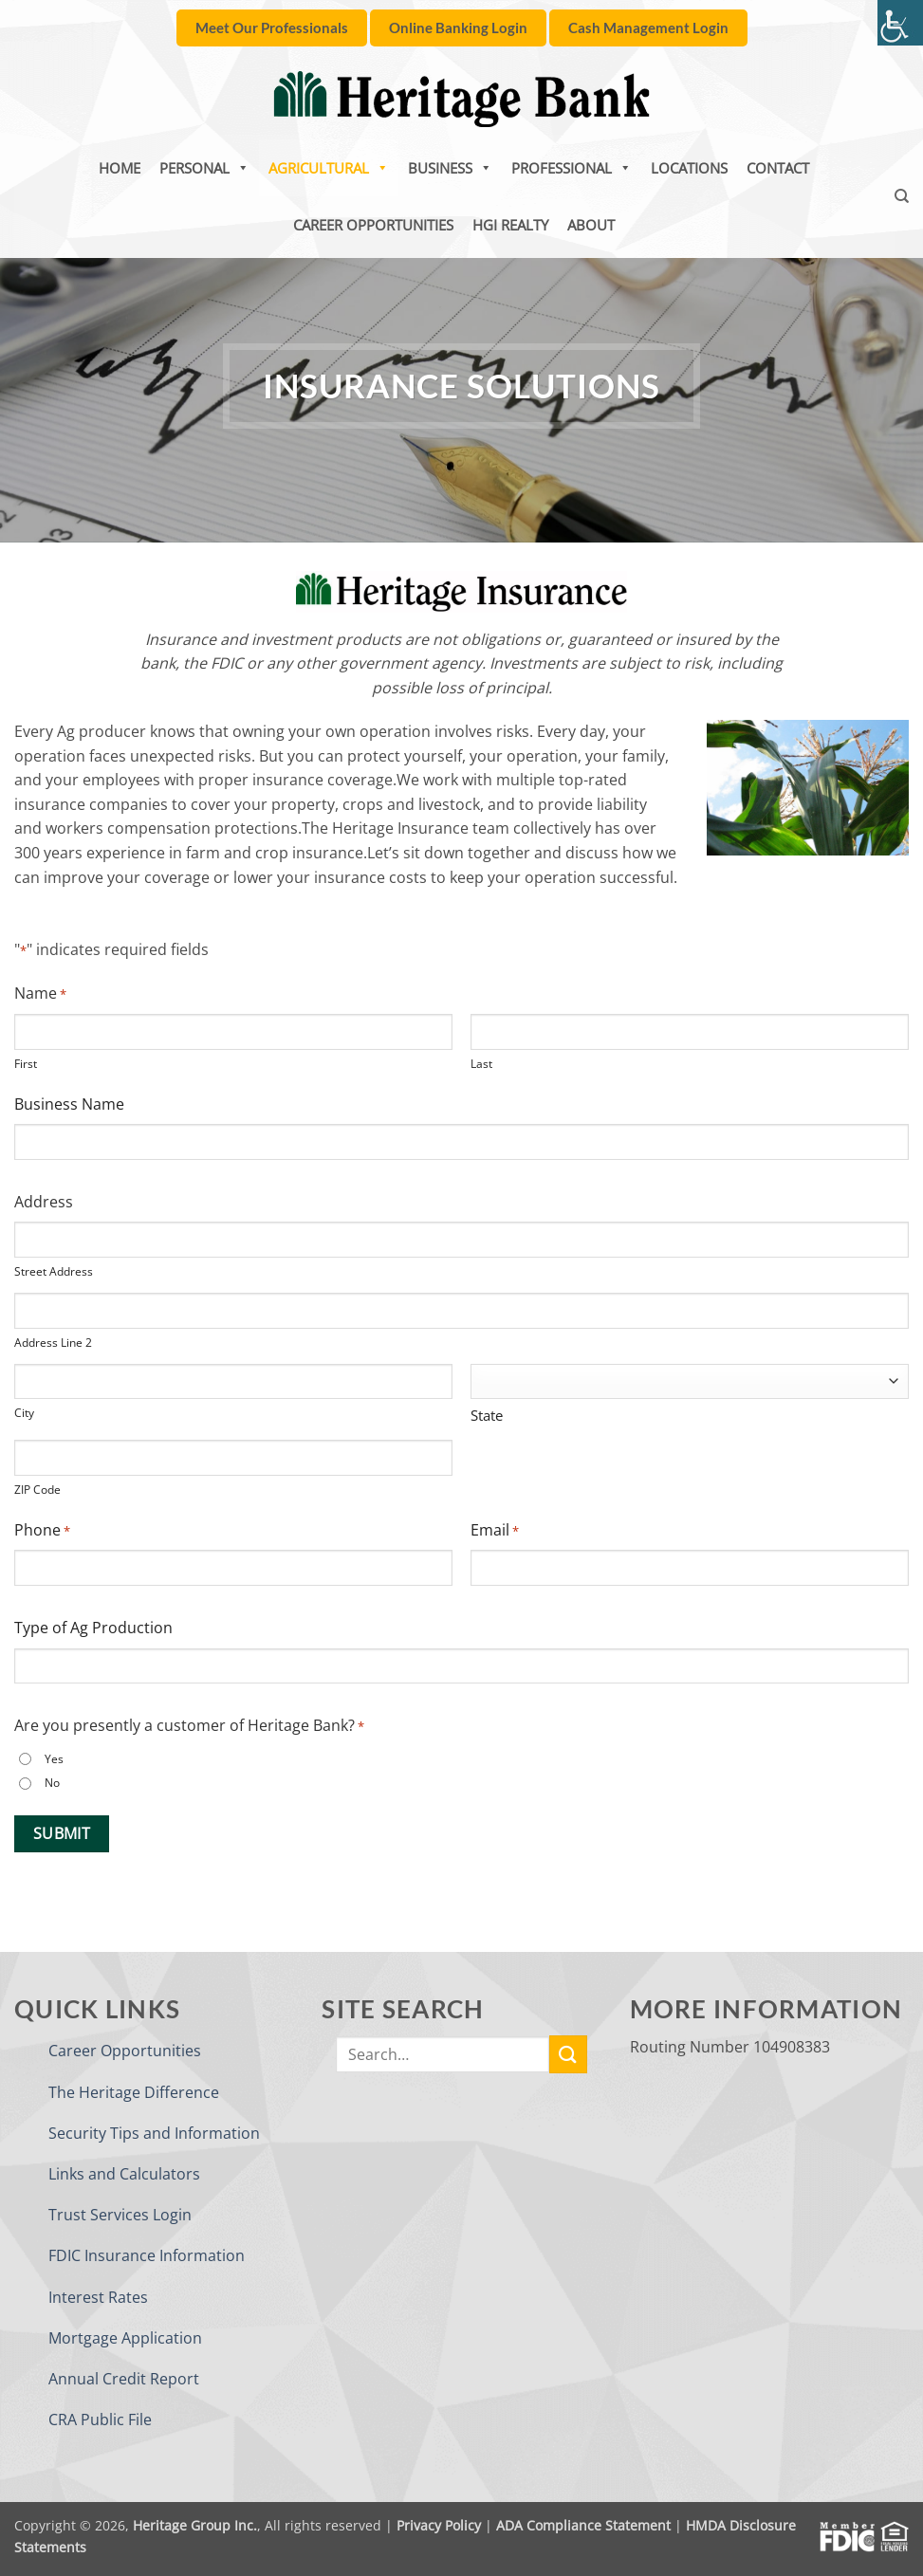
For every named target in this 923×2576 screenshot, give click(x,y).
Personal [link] (204, 167)
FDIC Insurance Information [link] (146, 2255)
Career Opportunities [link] (373, 224)
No (52, 1783)
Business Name (69, 1104)
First (25, 1064)
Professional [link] (571, 167)
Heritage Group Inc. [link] (195, 2525)
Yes (54, 1759)
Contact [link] (778, 167)
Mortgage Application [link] (125, 2338)
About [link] (591, 224)
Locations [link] (689, 167)
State (487, 1415)
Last (481, 1064)
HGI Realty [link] (510, 224)
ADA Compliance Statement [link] (583, 2525)
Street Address (53, 1271)
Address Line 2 (53, 1342)
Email (495, 1530)
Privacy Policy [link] (439, 2525)
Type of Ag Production (93, 1627)
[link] (900, 23)
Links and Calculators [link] (124, 2173)
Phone (42, 1530)
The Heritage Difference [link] (133, 2092)
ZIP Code (37, 1489)
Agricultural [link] (328, 167)
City (24, 1413)
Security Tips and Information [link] (154, 2133)
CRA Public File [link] (100, 2419)
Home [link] (119, 167)
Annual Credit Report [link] (123, 2378)
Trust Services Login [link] (120, 2214)
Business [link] (450, 167)
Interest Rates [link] (98, 2297)
